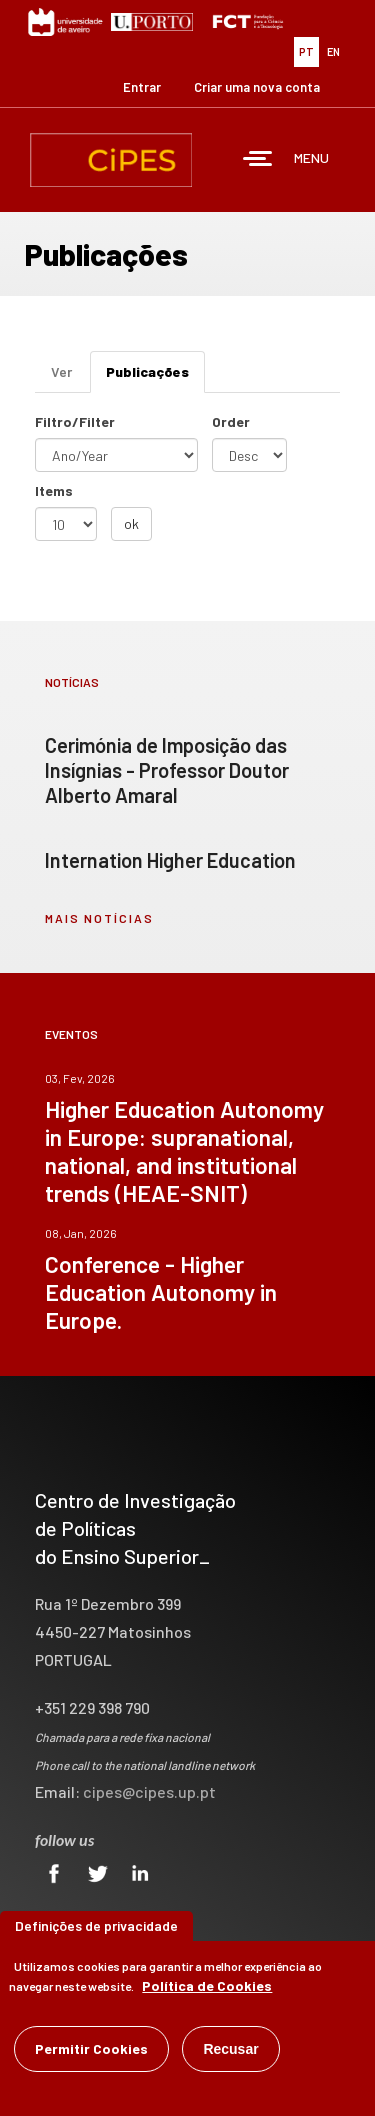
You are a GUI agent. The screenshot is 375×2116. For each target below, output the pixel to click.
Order (231, 421)
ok (131, 523)
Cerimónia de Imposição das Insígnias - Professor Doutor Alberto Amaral (167, 770)
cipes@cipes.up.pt (149, 1791)
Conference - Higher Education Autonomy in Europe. (161, 1292)
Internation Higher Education (170, 860)
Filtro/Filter (75, 421)
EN (333, 51)
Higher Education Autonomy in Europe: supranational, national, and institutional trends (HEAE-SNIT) (184, 1151)
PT (306, 51)
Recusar (230, 2050)
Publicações (155, 377)
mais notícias (99, 918)
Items (54, 490)
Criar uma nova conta (257, 87)
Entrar (142, 87)
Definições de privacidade (96, 1926)
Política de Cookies (207, 1986)
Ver (61, 371)
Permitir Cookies (91, 2049)
